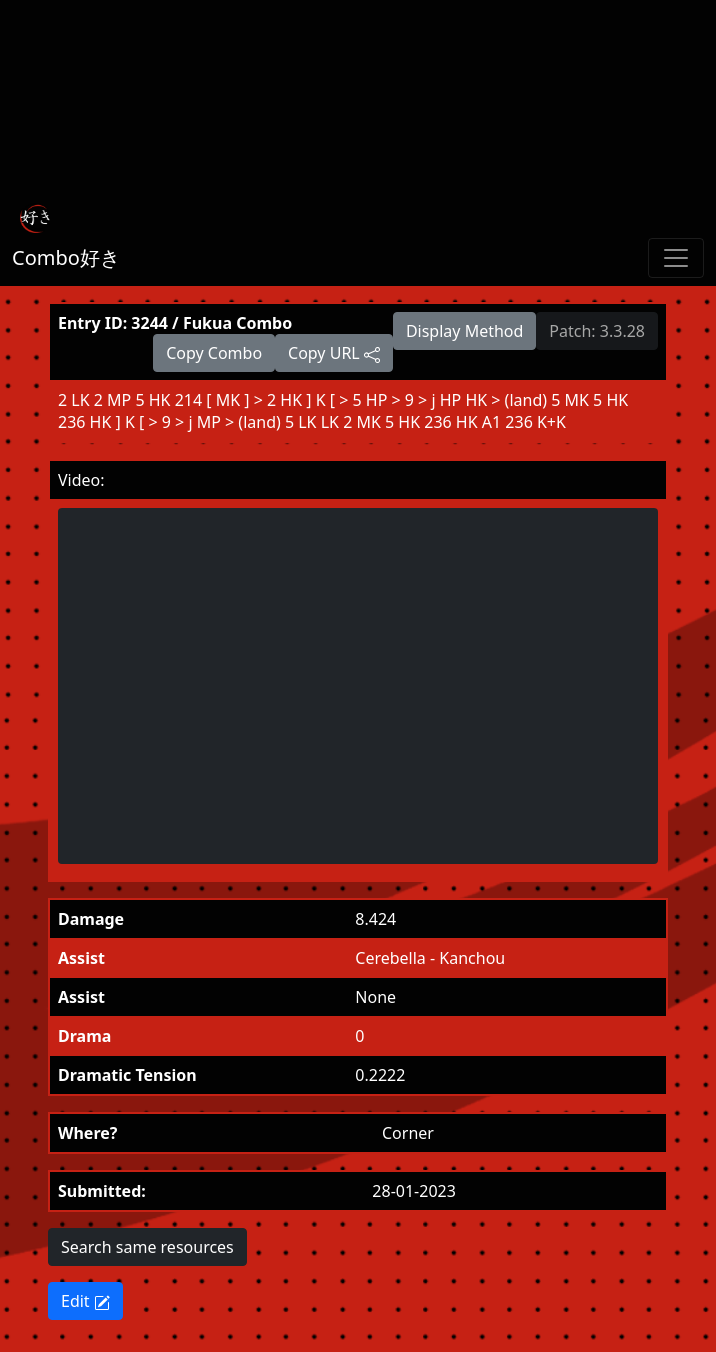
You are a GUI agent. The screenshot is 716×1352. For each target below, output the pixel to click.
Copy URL (334, 353)
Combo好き (66, 257)
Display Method (464, 331)
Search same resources (147, 1247)
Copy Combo (214, 353)
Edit (85, 1301)
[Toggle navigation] (676, 258)
